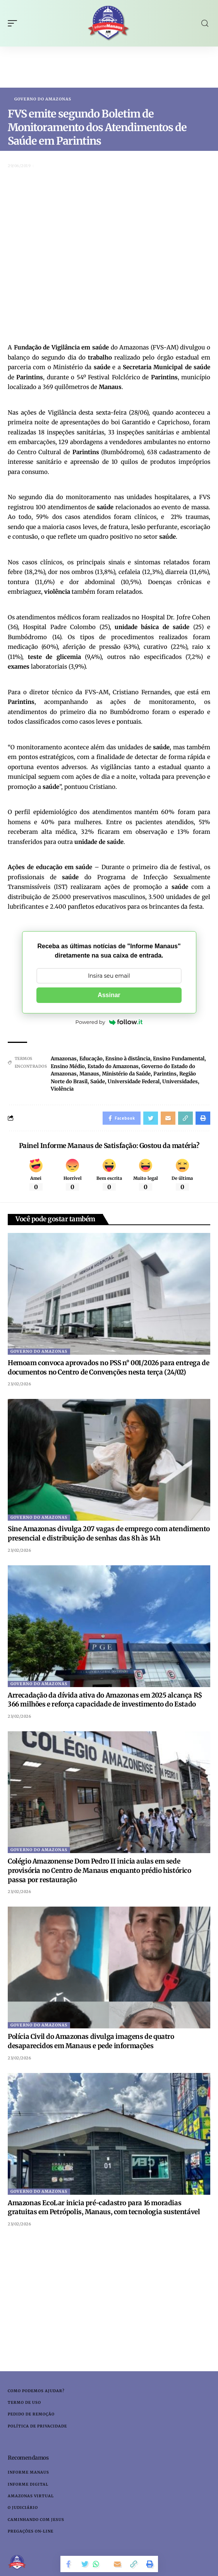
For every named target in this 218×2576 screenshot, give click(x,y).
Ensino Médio (68, 1066)
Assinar (109, 995)
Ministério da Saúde (126, 1073)
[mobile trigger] (14, 23)
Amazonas (64, 1058)
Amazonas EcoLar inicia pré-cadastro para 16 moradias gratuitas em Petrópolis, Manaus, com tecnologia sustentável (104, 2207)
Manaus (89, 1073)
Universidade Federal (134, 1081)
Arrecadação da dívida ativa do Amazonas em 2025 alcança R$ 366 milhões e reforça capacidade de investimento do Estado (105, 1700)
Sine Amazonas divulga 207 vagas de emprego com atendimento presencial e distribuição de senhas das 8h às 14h (109, 1533)
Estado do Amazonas (113, 1066)
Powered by (109, 1022)
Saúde (97, 1081)
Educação (91, 1058)
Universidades (180, 1081)
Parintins (165, 1073)
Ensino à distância (127, 1058)
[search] (204, 23)
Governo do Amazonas (42, 99)
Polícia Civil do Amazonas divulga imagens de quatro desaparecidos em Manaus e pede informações (91, 2041)
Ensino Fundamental (178, 1058)
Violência (62, 1089)
